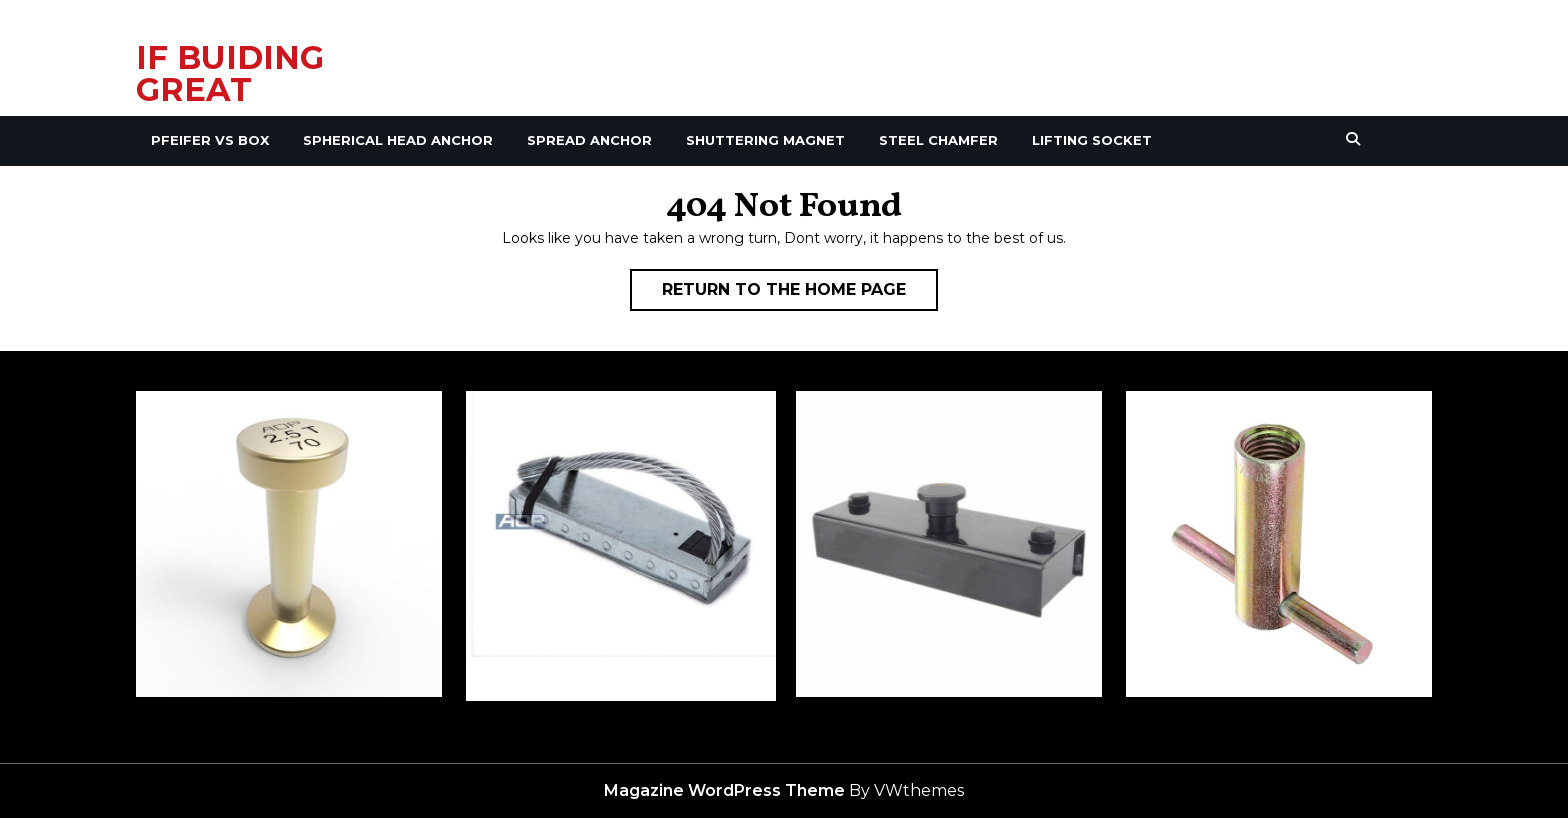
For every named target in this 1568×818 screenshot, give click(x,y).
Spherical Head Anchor (398, 140)
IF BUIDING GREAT (230, 73)
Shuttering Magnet (765, 140)
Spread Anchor (589, 140)
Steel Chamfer (938, 140)
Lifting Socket (1092, 140)
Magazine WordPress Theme (724, 790)
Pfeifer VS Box (210, 140)
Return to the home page (800, 294)
